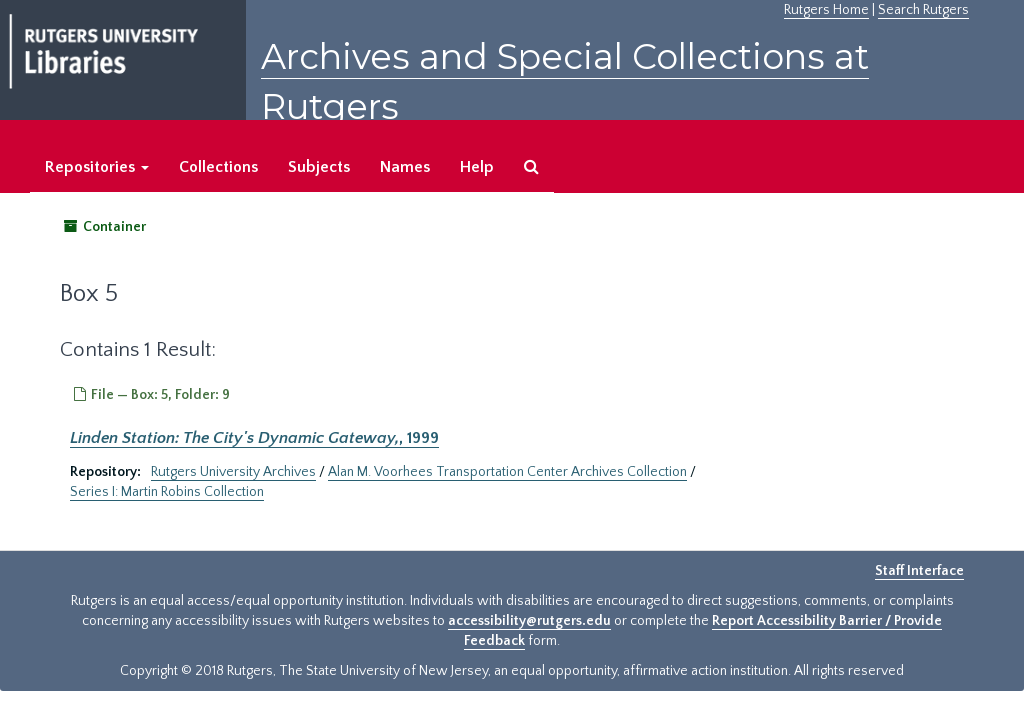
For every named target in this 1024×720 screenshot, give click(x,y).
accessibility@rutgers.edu (529, 621)
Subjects (319, 167)
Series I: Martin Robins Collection (167, 492)
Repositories (97, 167)
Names (405, 167)
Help (477, 167)
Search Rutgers (923, 10)
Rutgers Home (826, 10)
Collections (218, 167)
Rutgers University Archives (233, 472)
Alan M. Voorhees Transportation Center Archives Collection (507, 472)
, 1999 (254, 438)
